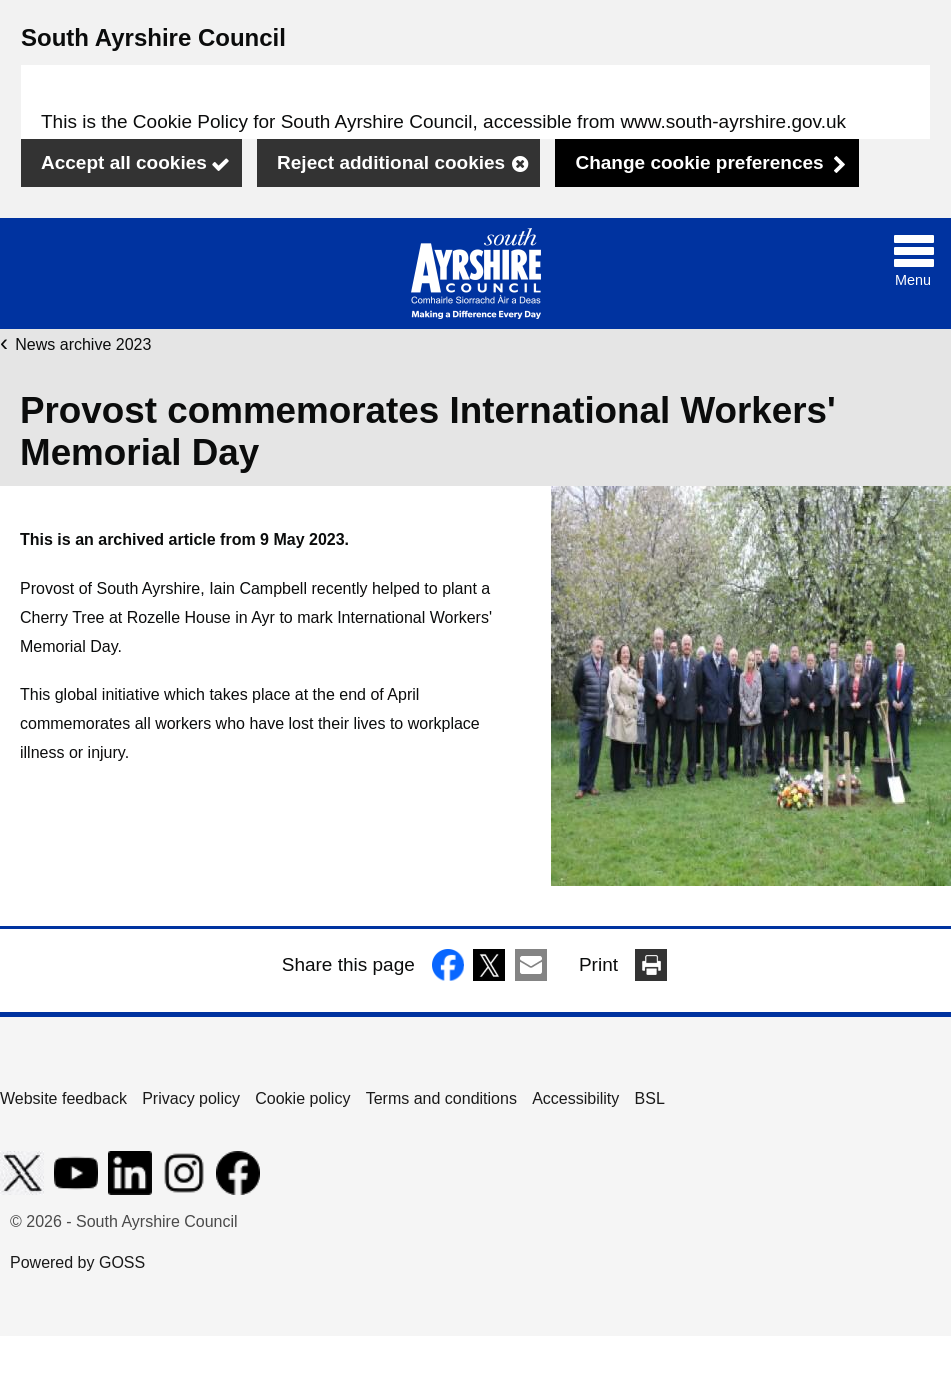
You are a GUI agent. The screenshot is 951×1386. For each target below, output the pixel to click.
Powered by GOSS (77, 1262)
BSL (650, 1098)
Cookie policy (302, 1098)
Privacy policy (191, 1098)
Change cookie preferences (699, 162)
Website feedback (63, 1098)
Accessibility (575, 1098)
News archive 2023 (83, 344)
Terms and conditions (441, 1098)
